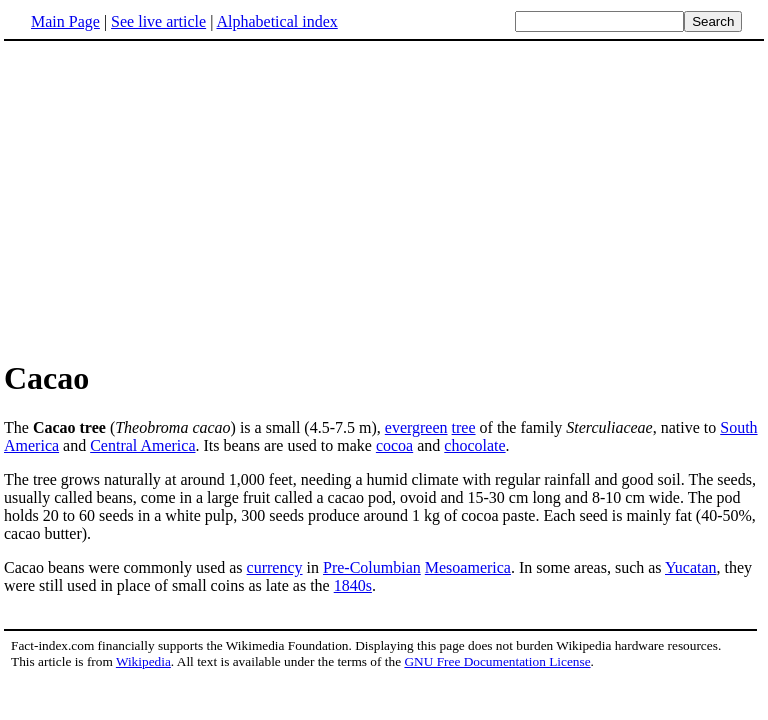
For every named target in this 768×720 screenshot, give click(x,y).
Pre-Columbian (372, 567)
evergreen (416, 427)
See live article (158, 21)
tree (464, 427)
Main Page (65, 21)
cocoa (394, 445)
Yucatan (691, 567)
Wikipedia (143, 661)
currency (275, 567)
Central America (142, 445)
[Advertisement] (384, 199)
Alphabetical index (276, 21)
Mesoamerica (468, 567)
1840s (353, 585)
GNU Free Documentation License (497, 661)
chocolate (474, 445)
